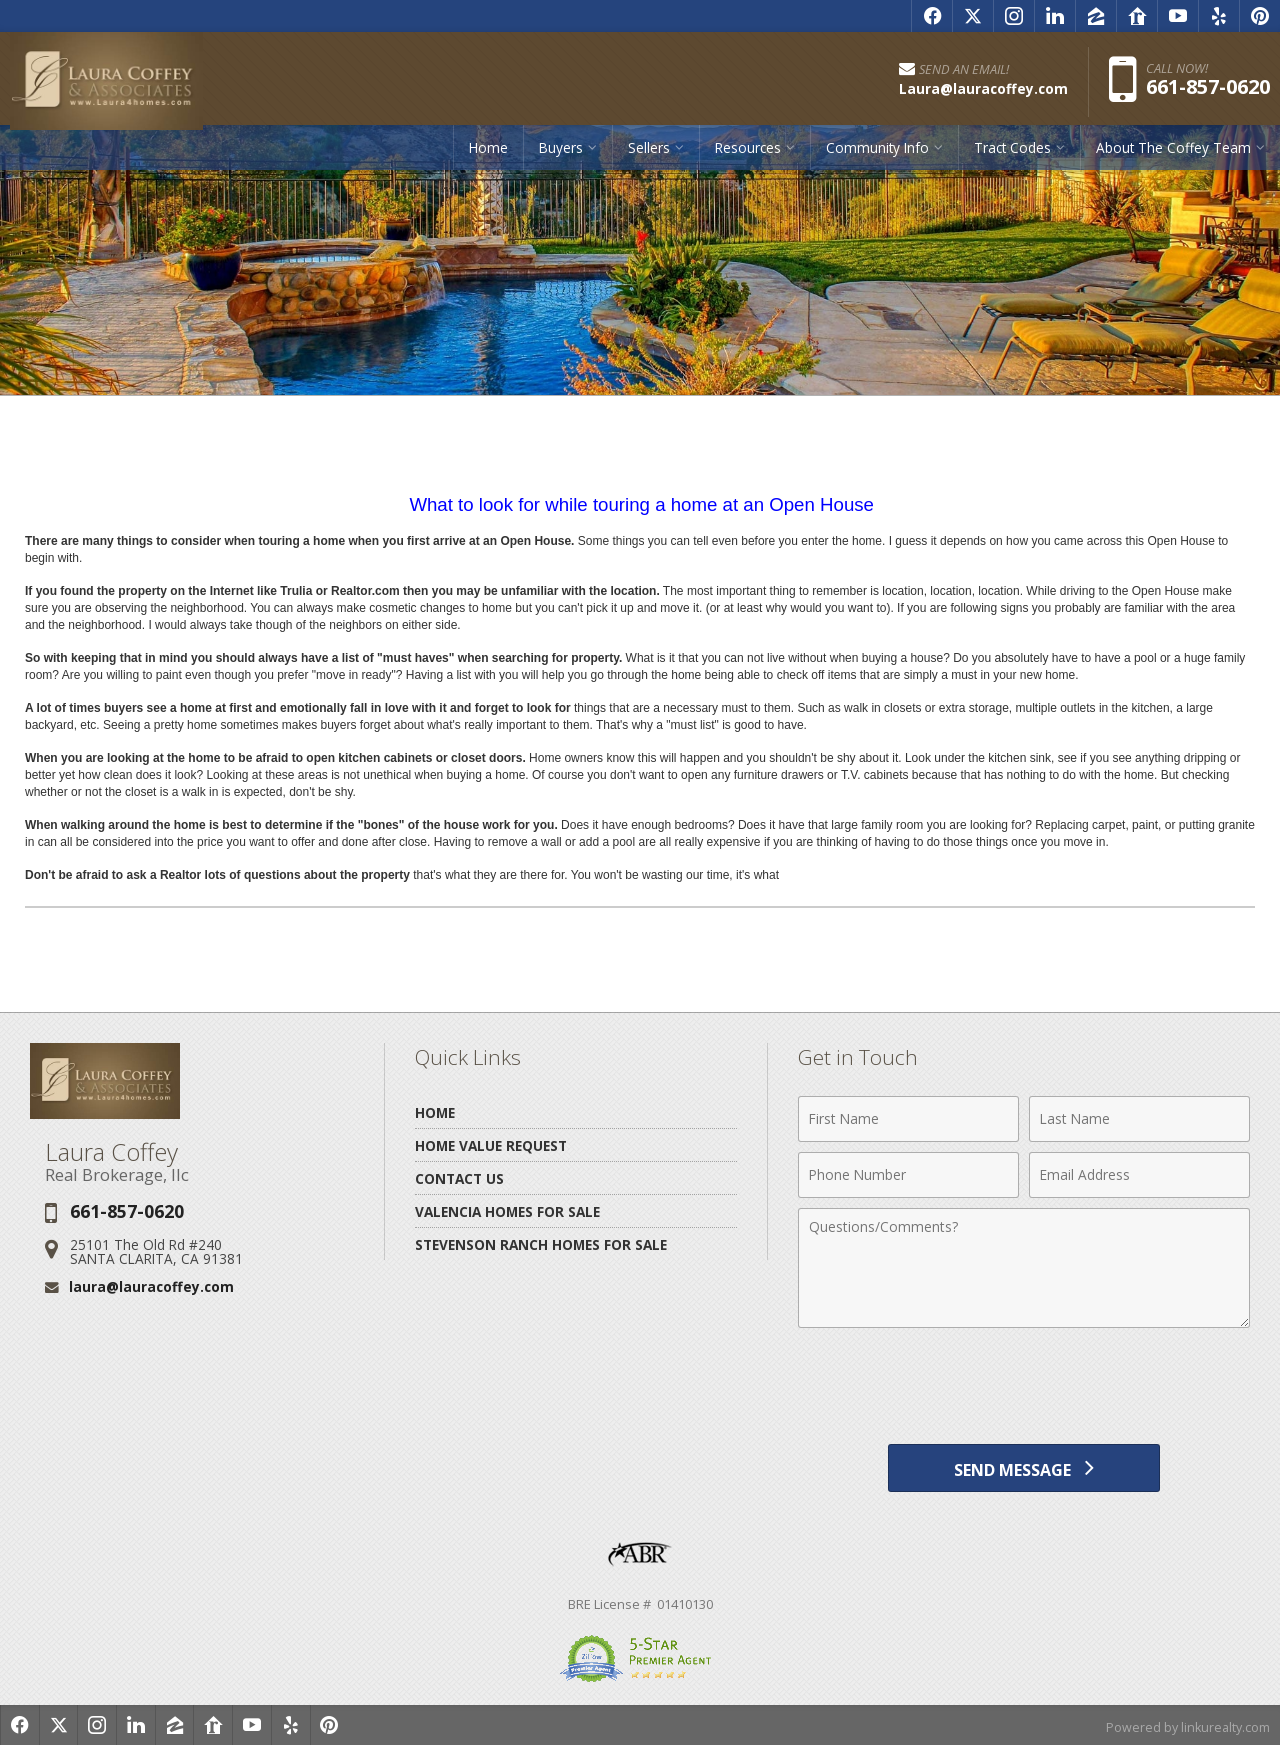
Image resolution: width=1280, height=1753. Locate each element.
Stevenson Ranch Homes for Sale (541, 1244)
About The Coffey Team (1173, 154)
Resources (748, 154)
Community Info (877, 154)
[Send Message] (1023, 1471)
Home (488, 154)
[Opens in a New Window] (932, 16)
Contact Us (459, 1178)
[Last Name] (1139, 1119)
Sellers (649, 154)
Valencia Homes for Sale (507, 1211)
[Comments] (1024, 1268)
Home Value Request (491, 1145)
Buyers (561, 154)
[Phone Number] (908, 1175)
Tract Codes (1012, 154)
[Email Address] (1139, 1175)
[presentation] (1024, 1387)
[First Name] (908, 1119)
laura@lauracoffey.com (151, 1286)
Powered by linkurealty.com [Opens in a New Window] (1186, 1733)
